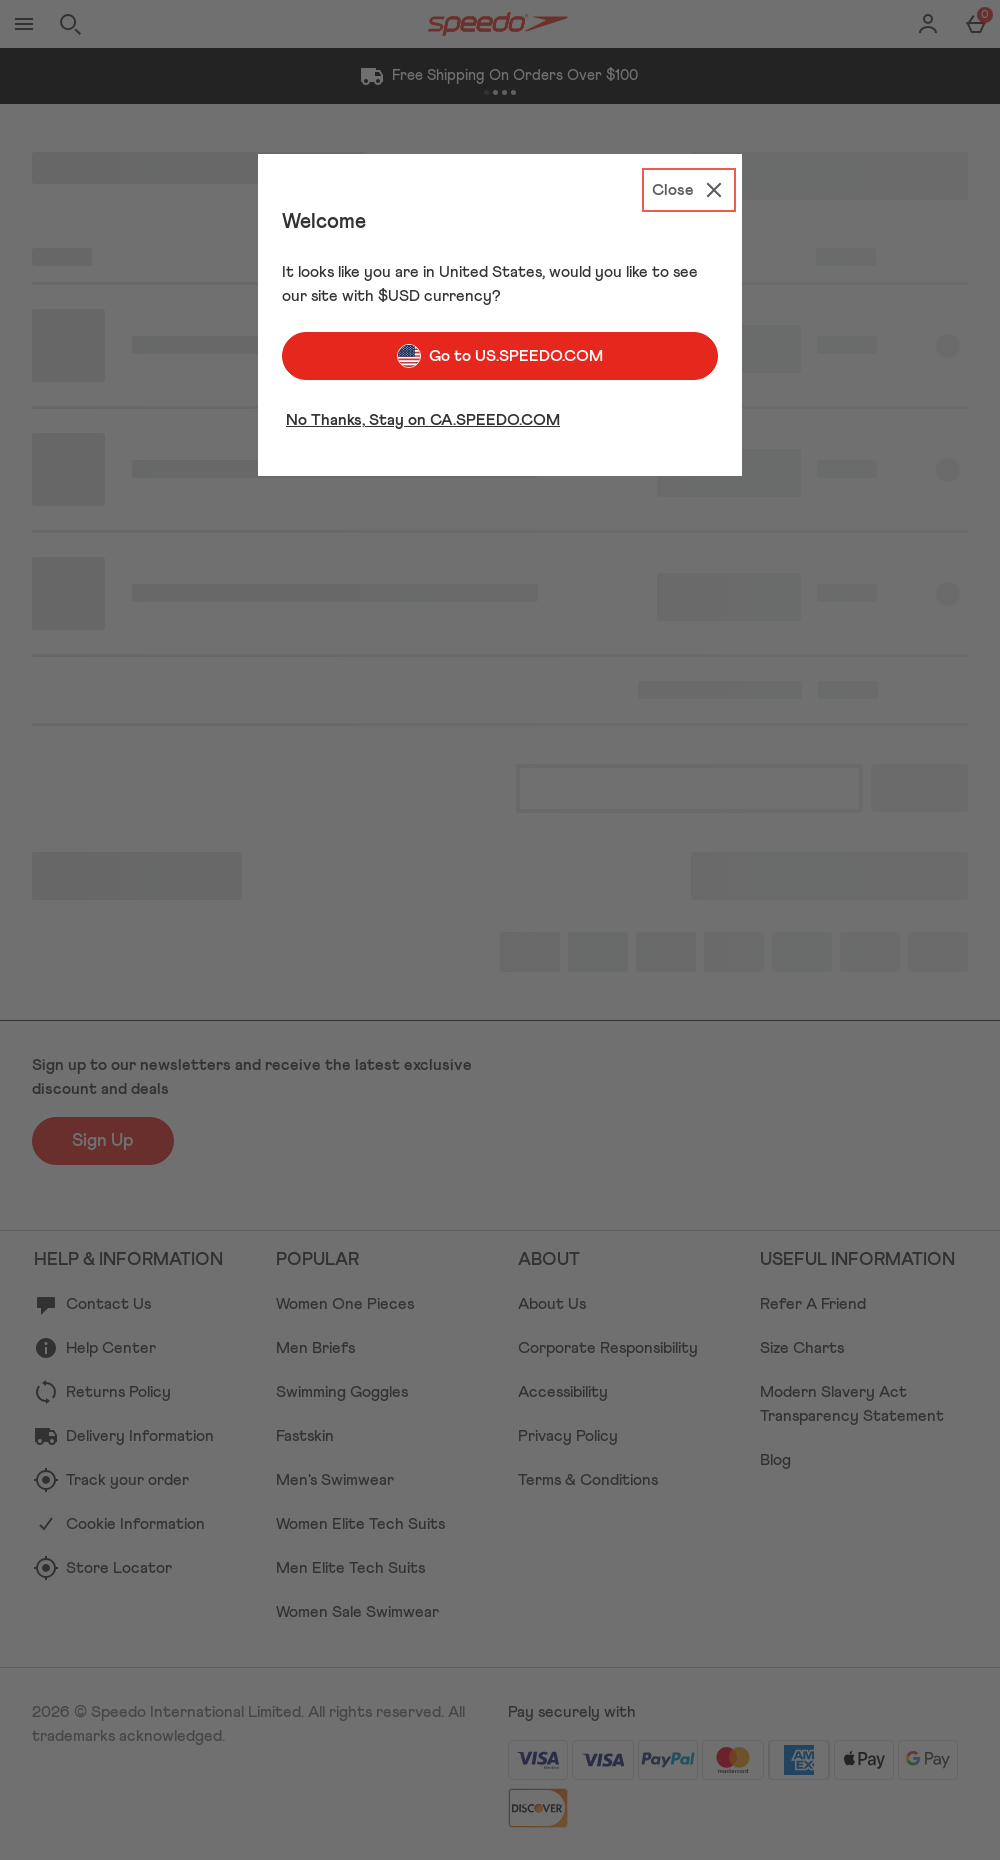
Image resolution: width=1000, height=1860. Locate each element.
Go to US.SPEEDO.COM (500, 356)
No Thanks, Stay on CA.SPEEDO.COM (423, 420)
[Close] (689, 190)
